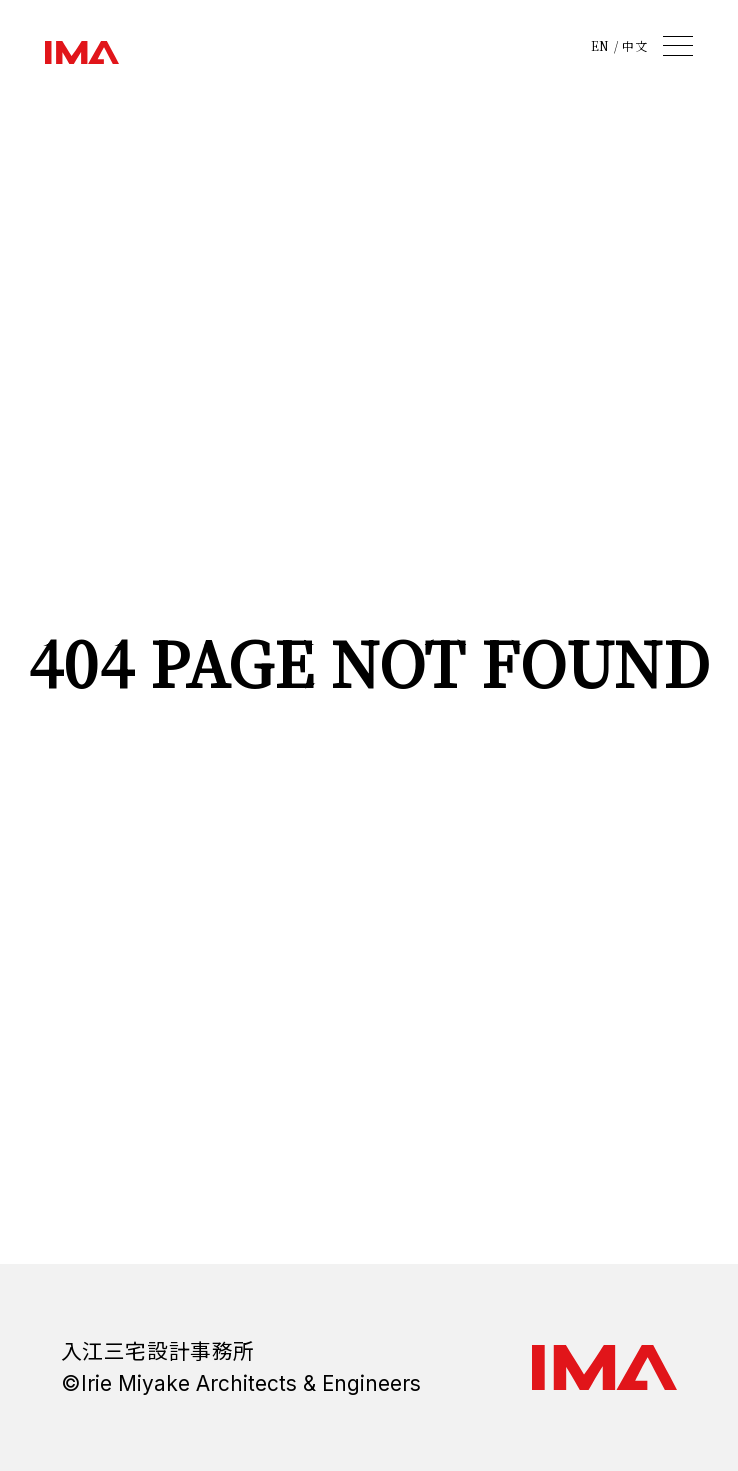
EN (600, 46)
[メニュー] (678, 46)
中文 (634, 46)
